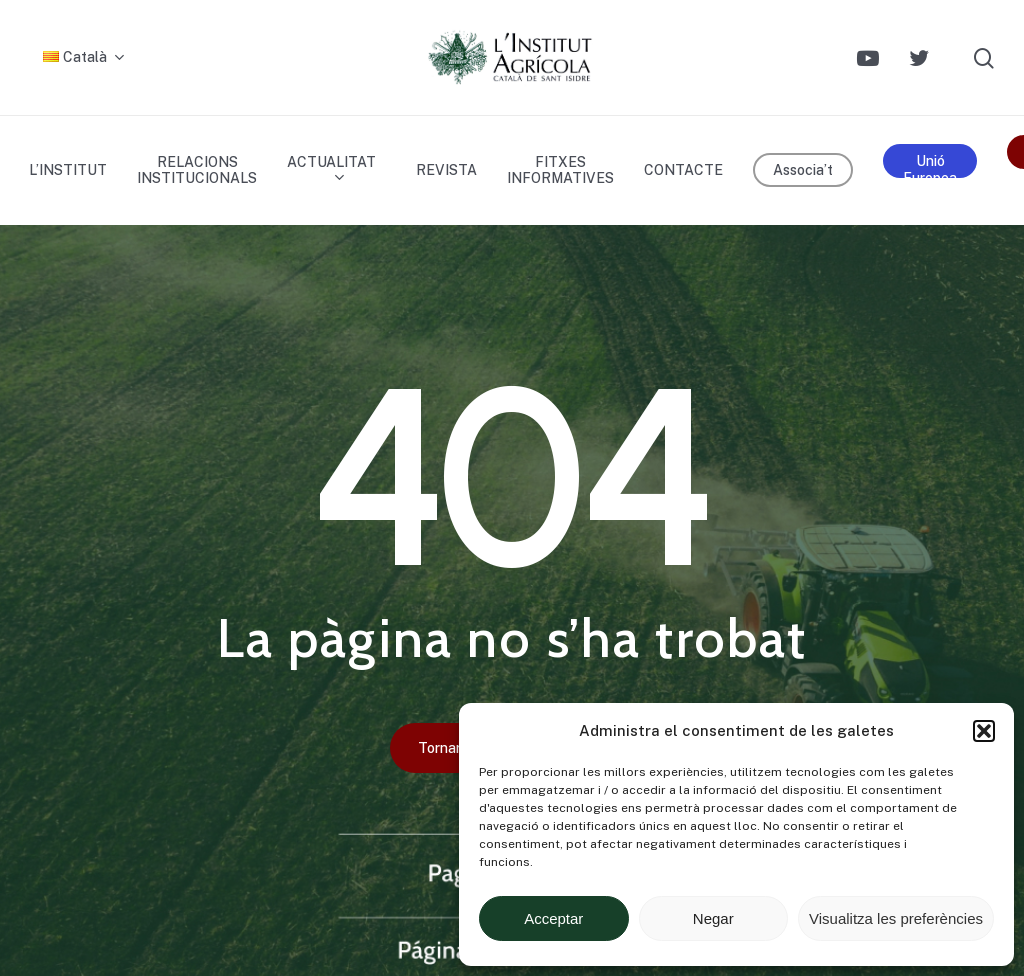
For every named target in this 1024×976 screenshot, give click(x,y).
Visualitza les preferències (896, 918)
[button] (984, 731)
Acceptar (553, 918)
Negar (713, 918)
